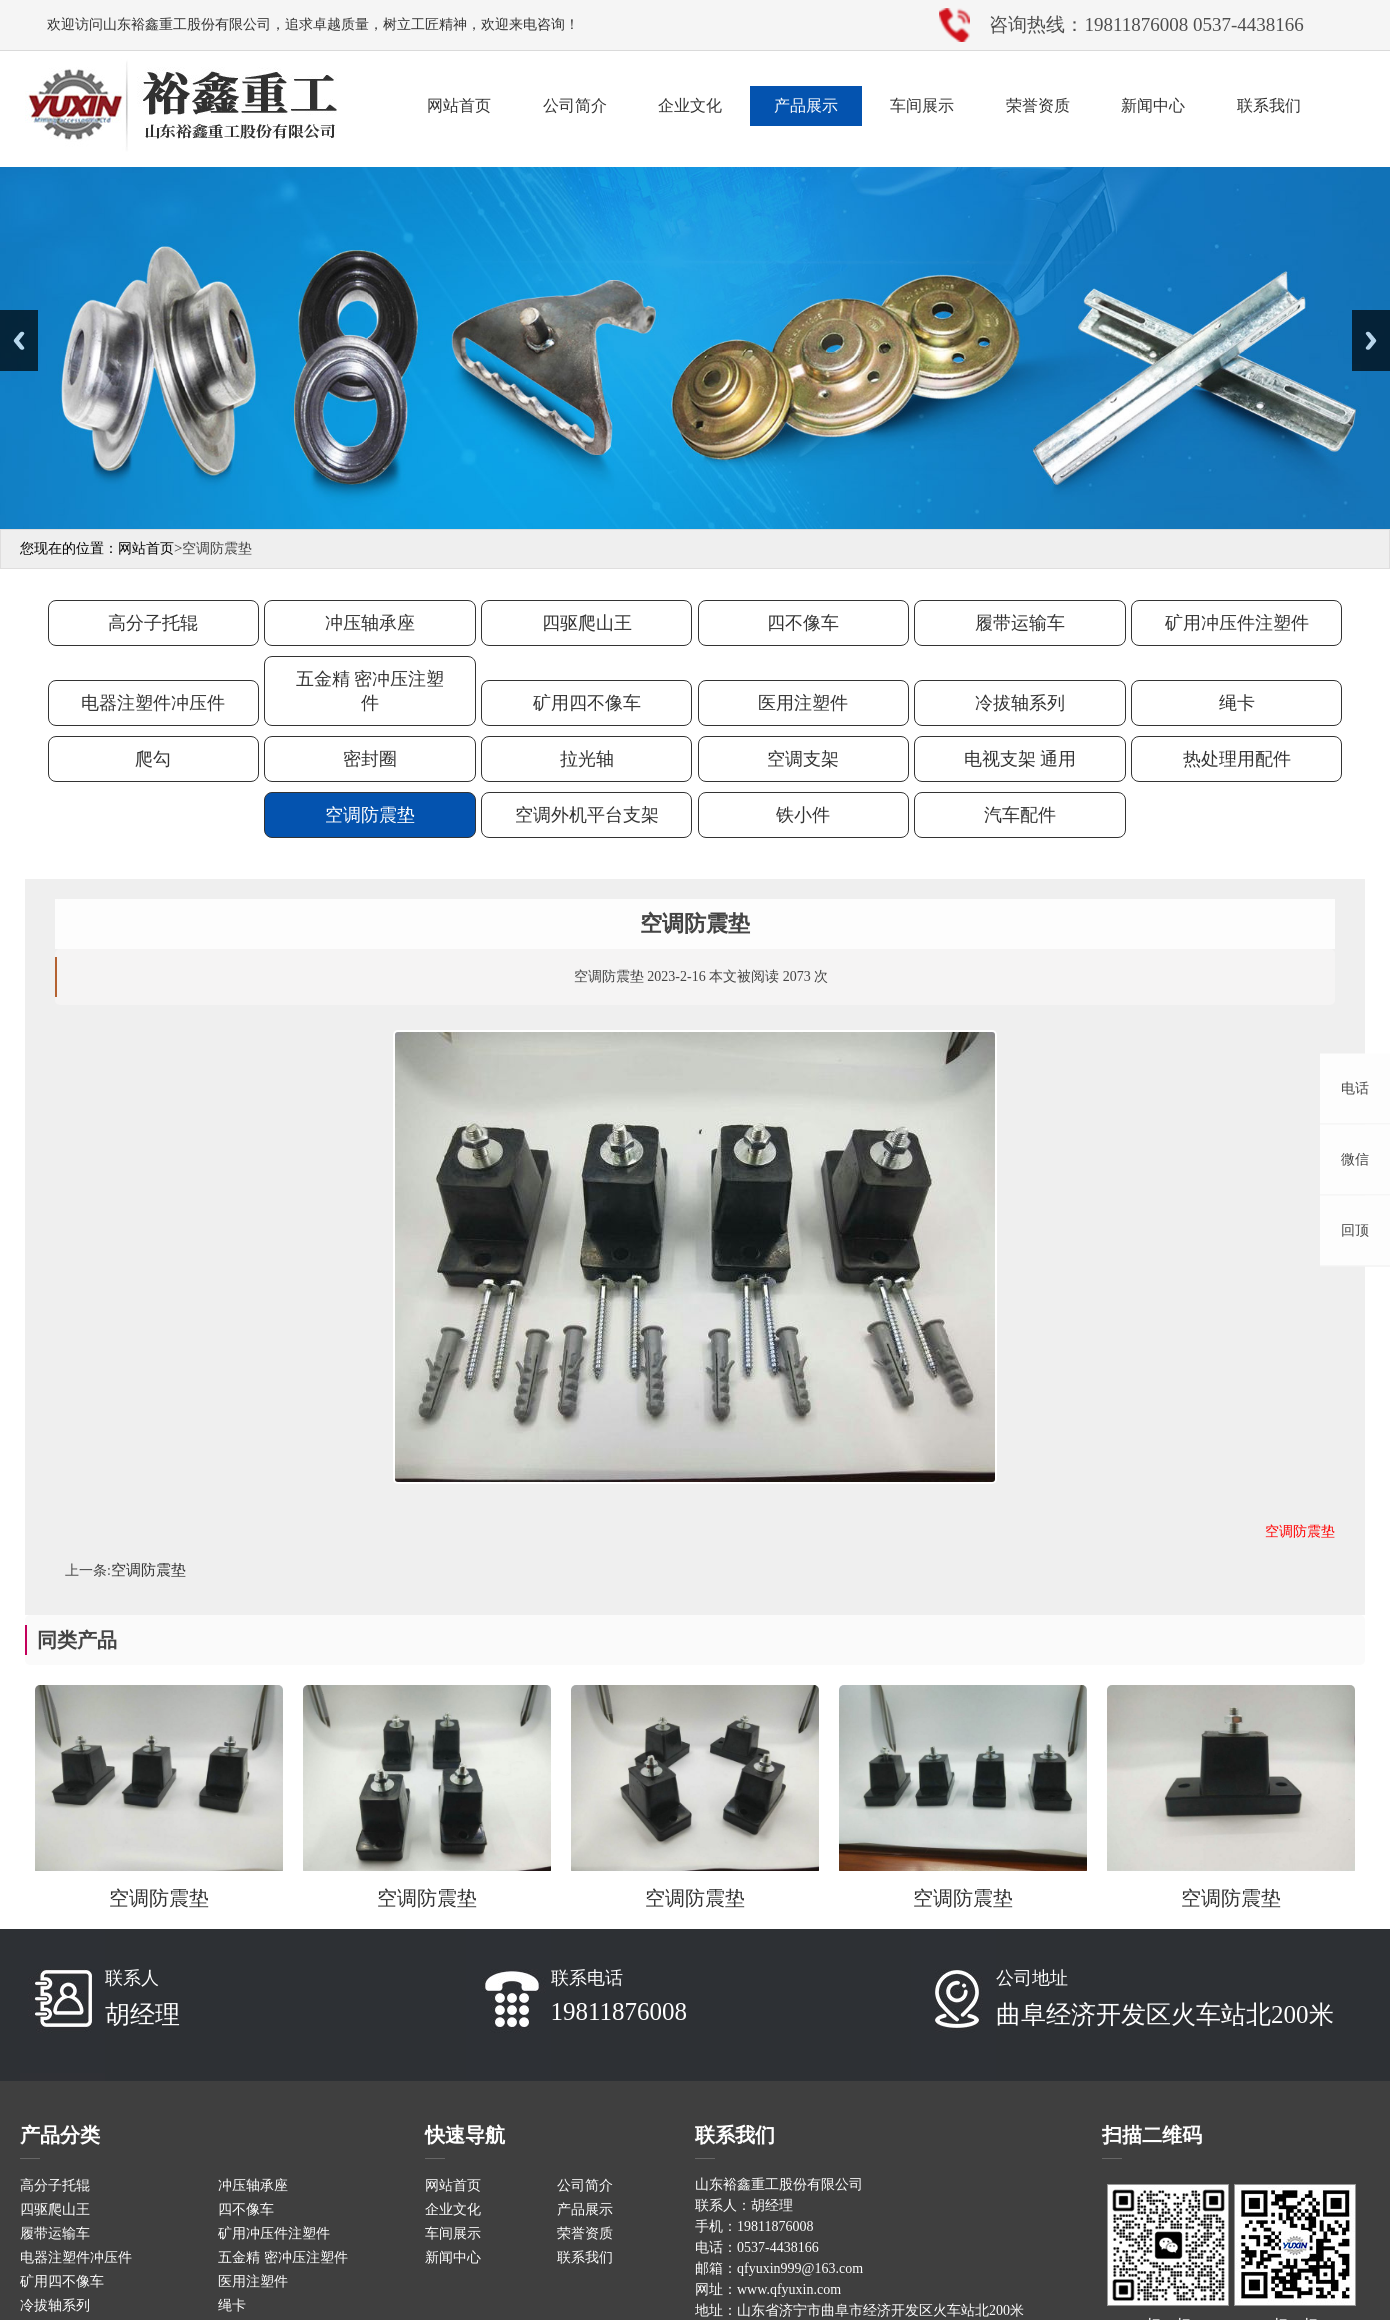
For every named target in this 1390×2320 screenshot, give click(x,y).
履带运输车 (1020, 623)
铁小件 (803, 815)
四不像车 (803, 623)
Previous (19, 340)
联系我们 (1269, 105)
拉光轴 (587, 759)
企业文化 (690, 105)
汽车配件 (1020, 815)
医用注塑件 (803, 703)
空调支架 (803, 759)
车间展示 (922, 105)
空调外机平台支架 (587, 815)
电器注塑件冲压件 (153, 703)
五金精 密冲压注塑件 (370, 691)
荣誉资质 (1038, 105)
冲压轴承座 (370, 623)
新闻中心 (1153, 105)
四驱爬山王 (587, 623)
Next (1371, 340)
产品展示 (806, 105)
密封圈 (370, 759)
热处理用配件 (1237, 759)
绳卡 (1237, 703)
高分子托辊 (153, 623)
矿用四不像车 (587, 703)
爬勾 (153, 759)
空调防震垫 (370, 815)
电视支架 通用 (1020, 759)
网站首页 (459, 105)
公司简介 (575, 105)
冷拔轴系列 (1020, 703)
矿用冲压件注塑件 (1237, 623)
